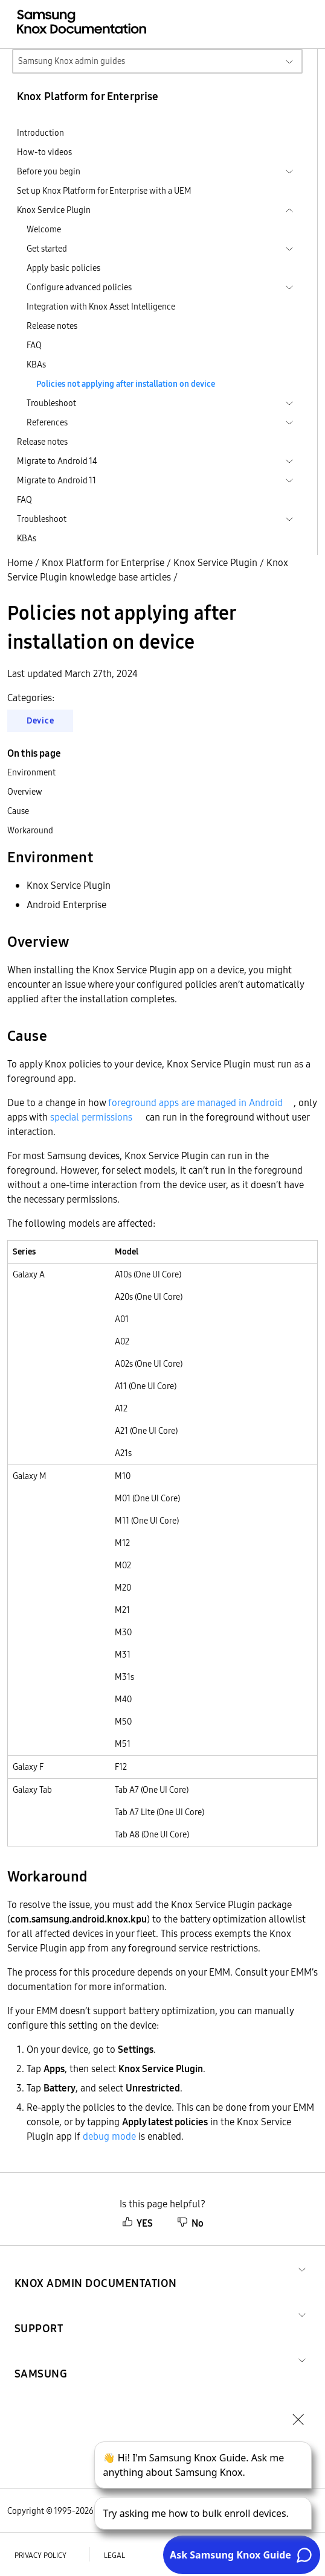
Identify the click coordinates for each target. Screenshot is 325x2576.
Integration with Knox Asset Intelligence (101, 307)
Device (40, 720)
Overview (24, 792)
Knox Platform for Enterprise (103, 562)
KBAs (36, 364)
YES (137, 2223)
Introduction (40, 133)
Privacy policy (40, 2555)
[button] (95, 2268)
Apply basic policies (63, 268)
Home (20, 562)
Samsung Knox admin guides (71, 61)
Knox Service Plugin (215, 562)
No (190, 2223)
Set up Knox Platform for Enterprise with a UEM (104, 191)
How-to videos (44, 152)
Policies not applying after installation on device (125, 384)
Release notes (52, 326)
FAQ (34, 345)
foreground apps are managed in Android (195, 1102)
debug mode (109, 2136)
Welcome (44, 229)
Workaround (30, 830)
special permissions (91, 1117)
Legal (114, 2555)
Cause (18, 811)
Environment (31, 772)
